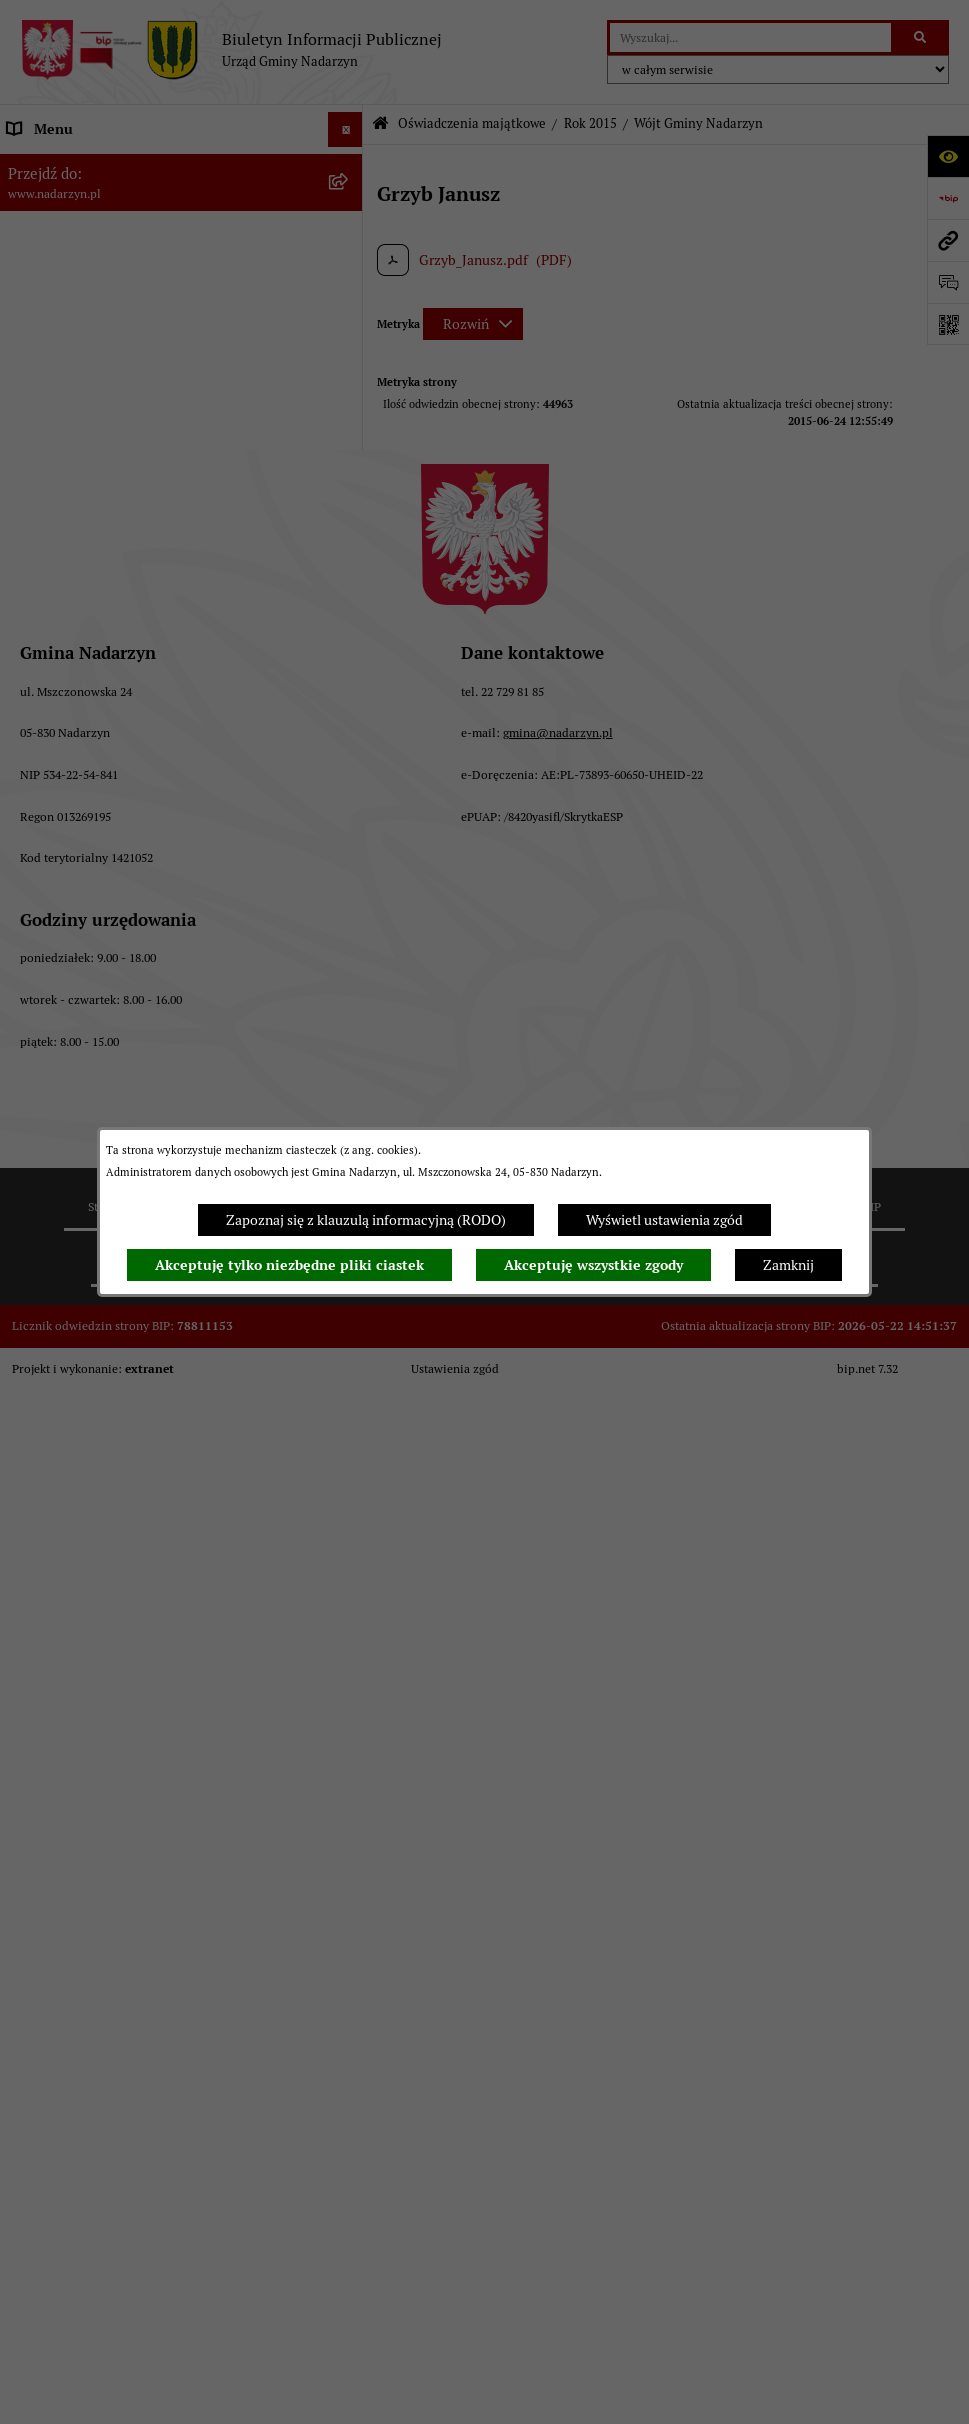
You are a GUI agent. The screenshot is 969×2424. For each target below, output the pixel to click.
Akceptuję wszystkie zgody (593, 1265)
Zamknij (788, 1265)
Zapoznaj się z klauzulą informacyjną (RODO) (366, 1220)
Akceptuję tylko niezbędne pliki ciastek (289, 1265)
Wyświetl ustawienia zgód (664, 1220)
